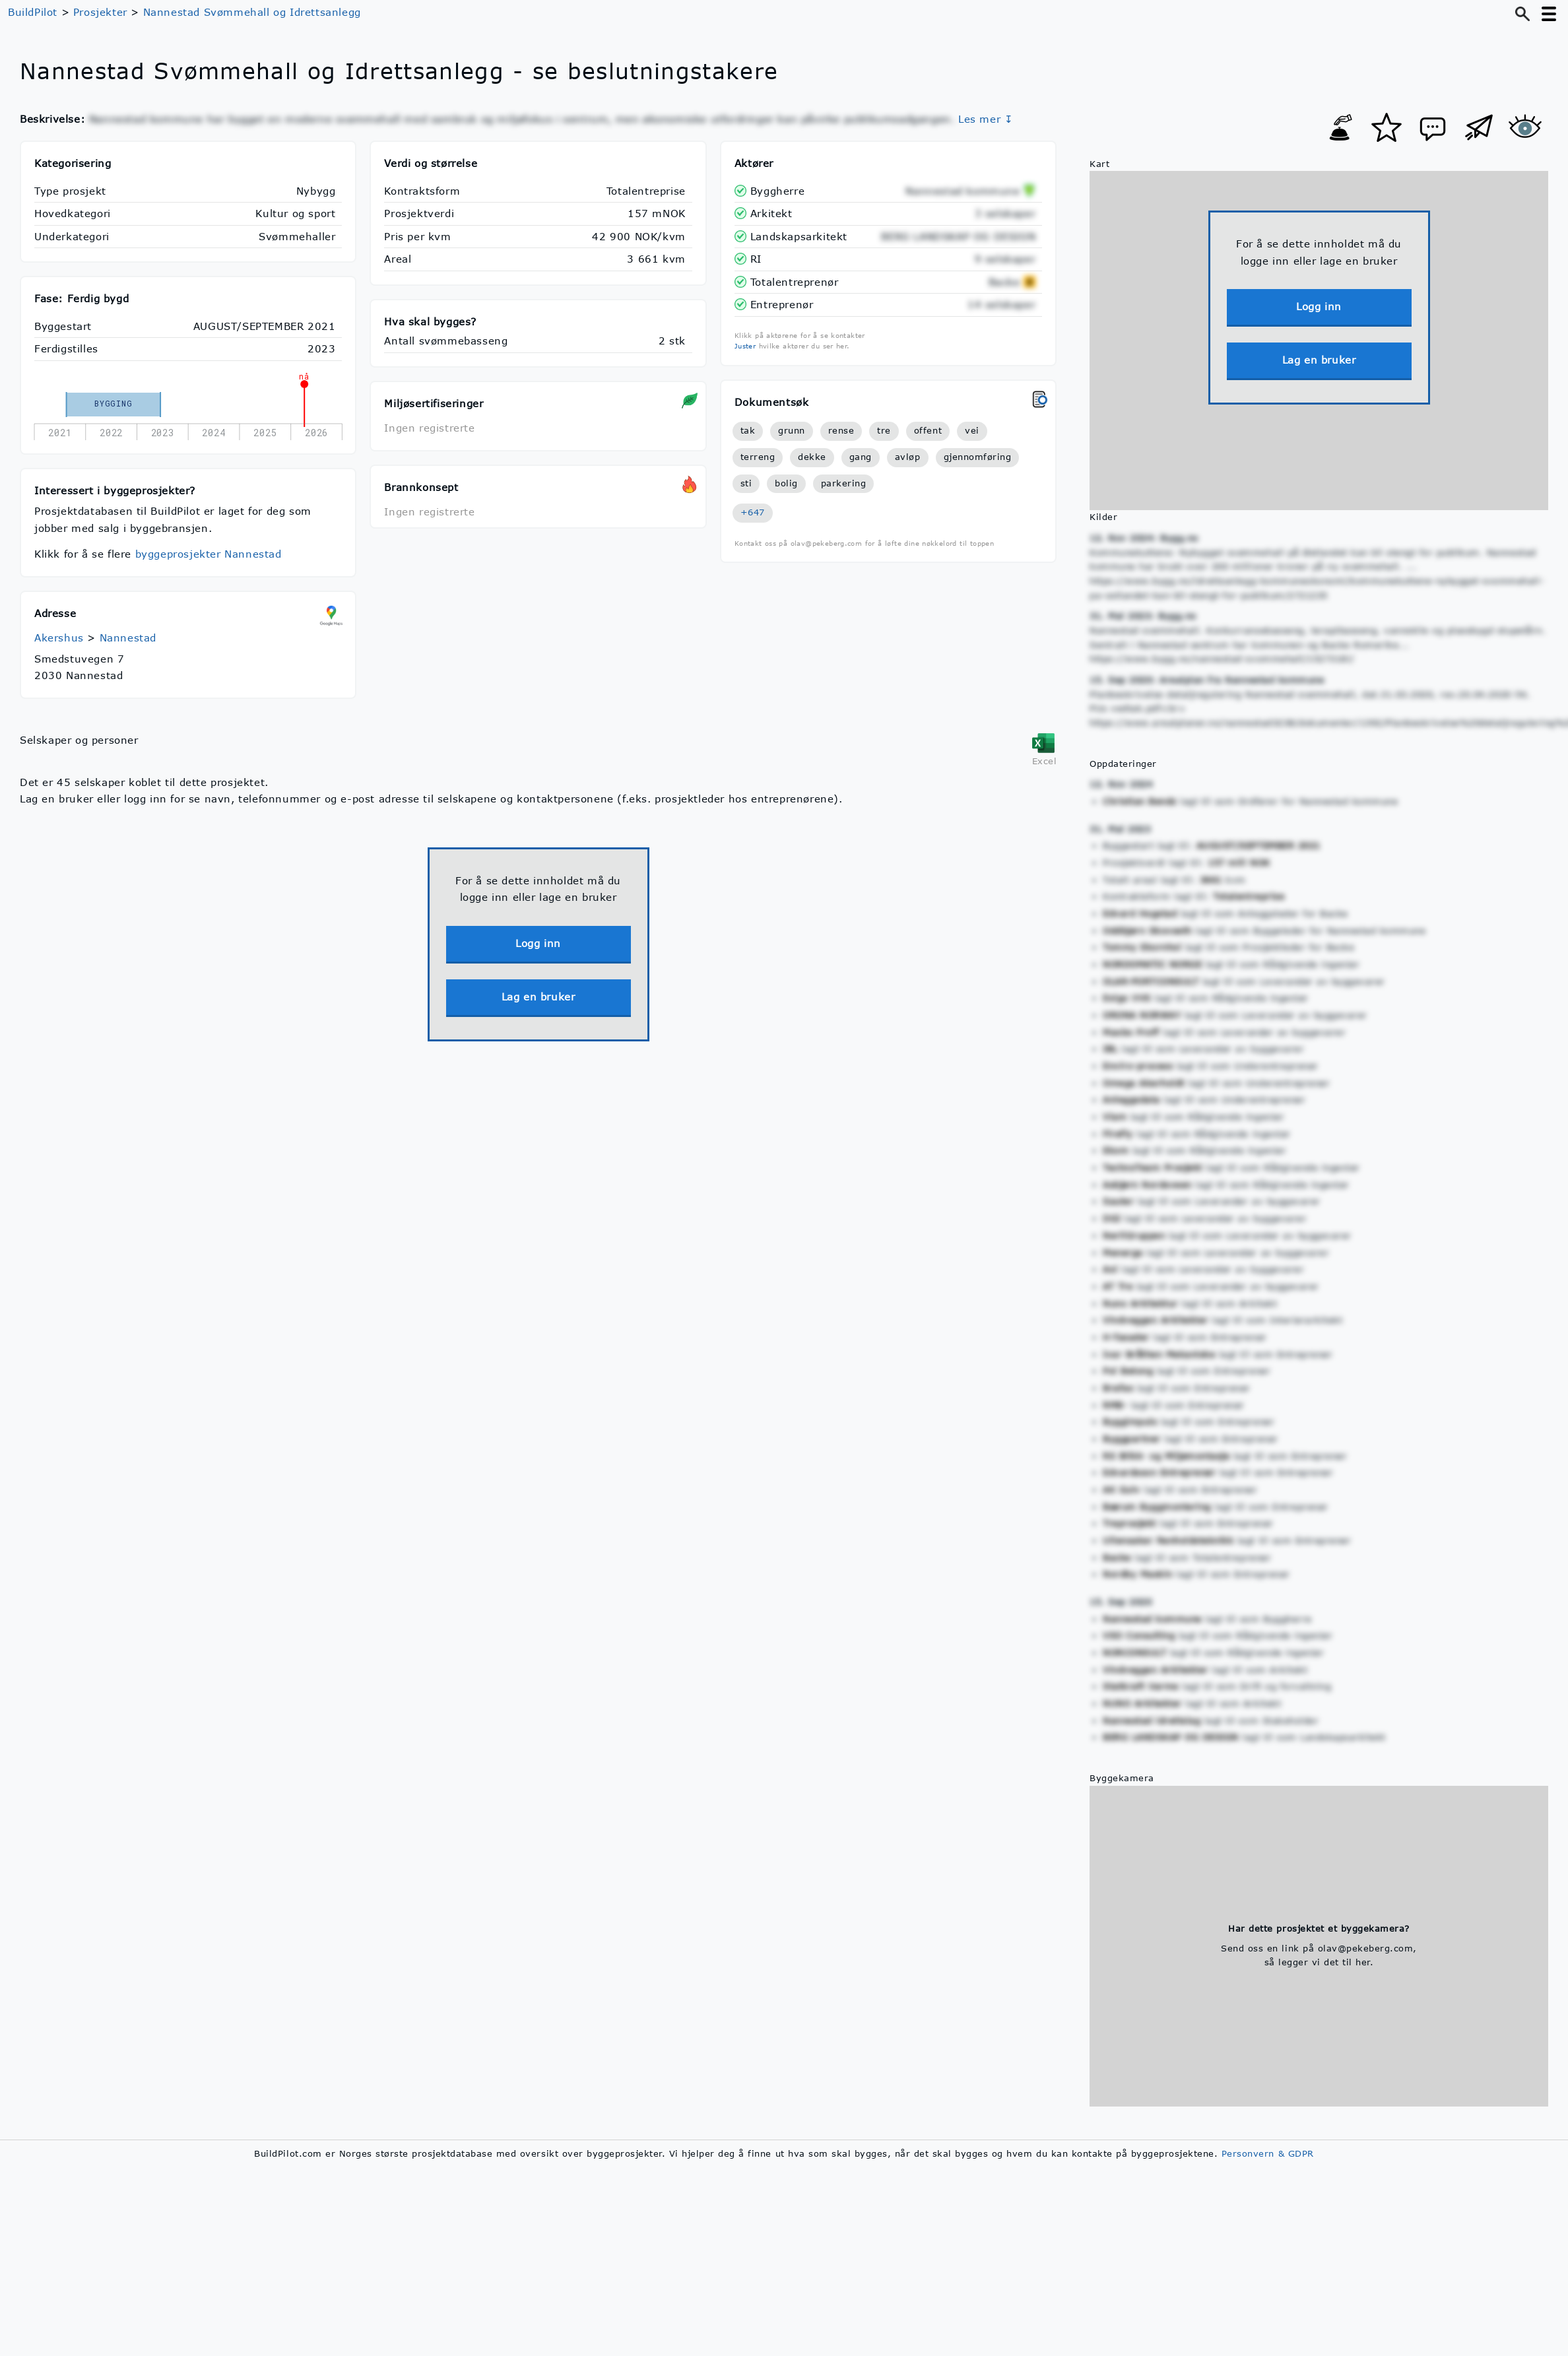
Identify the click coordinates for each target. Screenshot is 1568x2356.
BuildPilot (32, 12)
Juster (745, 346)
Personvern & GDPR (1268, 2153)
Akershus (59, 637)
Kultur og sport (295, 213)
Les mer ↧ (985, 119)
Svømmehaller (297, 236)
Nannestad (128, 637)
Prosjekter (100, 12)
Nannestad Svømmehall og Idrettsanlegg (252, 12)
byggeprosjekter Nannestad (208, 554)
